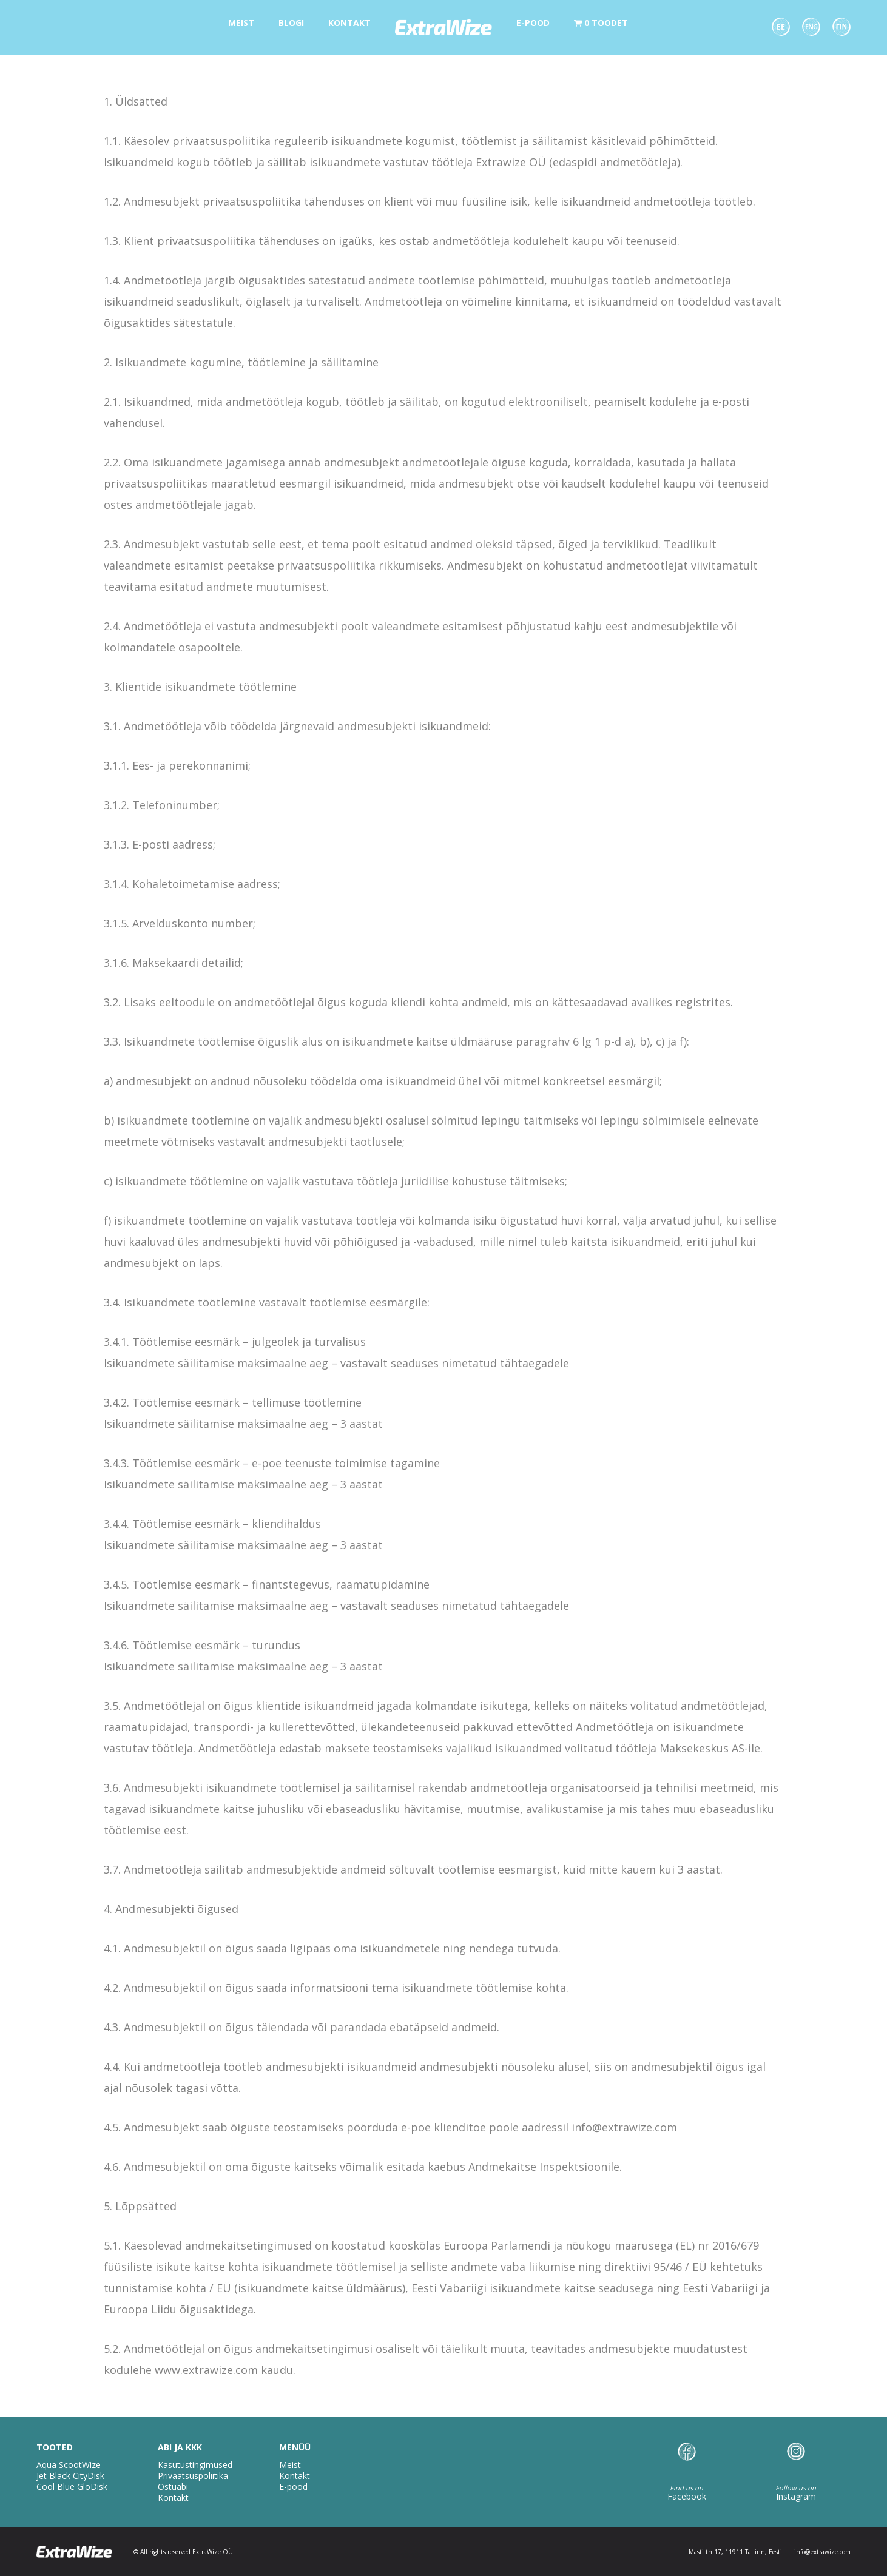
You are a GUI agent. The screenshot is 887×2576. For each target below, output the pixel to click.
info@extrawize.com (822, 2551)
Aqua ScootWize (68, 2464)
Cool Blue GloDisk (71, 2486)
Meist (290, 2464)
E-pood (293, 2486)
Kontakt (173, 2497)
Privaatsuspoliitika (193, 2475)
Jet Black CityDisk (70, 2475)
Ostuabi (173, 2486)
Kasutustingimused (195, 2464)
